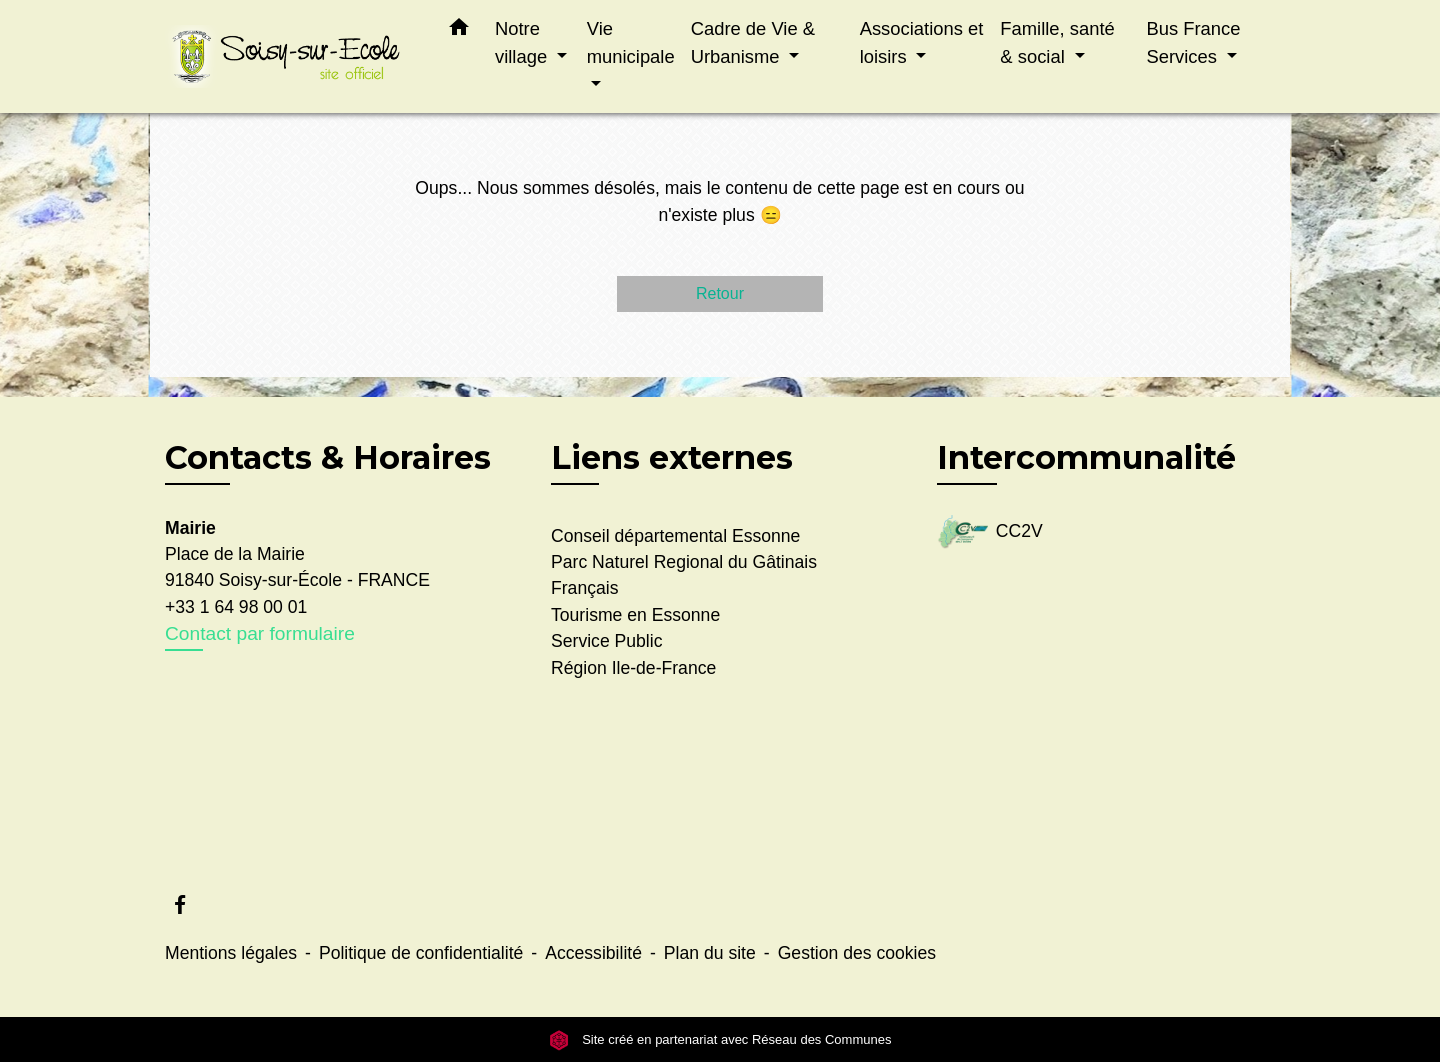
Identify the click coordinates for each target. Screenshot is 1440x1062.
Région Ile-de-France (633, 668)
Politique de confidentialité (421, 953)
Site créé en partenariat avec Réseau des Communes (720, 1039)
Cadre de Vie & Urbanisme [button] (753, 42)
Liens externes (672, 457)
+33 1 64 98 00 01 (236, 607)
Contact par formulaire (260, 633)
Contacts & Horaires (328, 458)
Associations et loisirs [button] (922, 42)
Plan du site (710, 953)
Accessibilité (593, 953)
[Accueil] (290, 56)
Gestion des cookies (857, 953)
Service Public (606, 641)
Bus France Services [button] (1193, 42)
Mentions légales (231, 953)
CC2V (990, 532)
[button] (459, 31)
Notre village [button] (523, 42)
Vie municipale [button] (631, 42)
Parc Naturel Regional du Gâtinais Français (684, 575)
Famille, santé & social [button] (1057, 42)
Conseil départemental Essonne (675, 536)
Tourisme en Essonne (635, 615)
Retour (720, 293)
